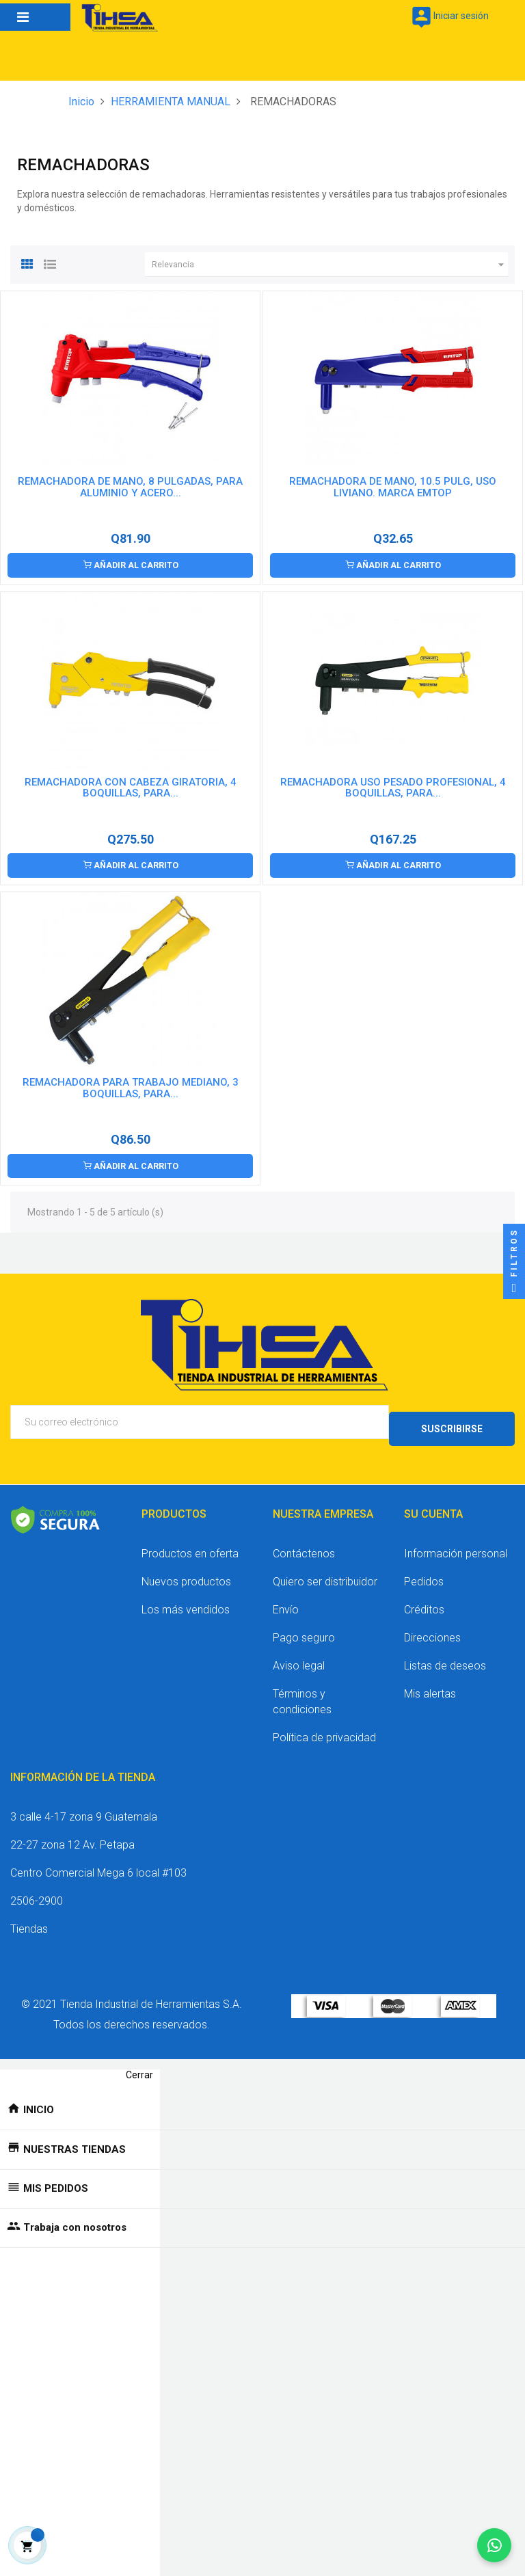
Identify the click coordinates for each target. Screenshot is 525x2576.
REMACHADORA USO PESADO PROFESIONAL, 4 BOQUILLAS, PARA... (393, 787)
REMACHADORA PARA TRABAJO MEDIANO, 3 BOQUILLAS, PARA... (131, 1087)
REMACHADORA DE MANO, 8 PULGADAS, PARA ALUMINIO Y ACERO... (130, 487)
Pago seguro (304, 1629)
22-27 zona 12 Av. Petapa (72, 1836)
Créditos (424, 1601)
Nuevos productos (186, 1573)
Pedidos (424, 1573)
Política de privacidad (324, 1729)
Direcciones (432, 1629)
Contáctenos (304, 1545)
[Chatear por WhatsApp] (494, 2545)
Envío (286, 1601)
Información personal (455, 1545)
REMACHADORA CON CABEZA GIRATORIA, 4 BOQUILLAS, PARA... (131, 787)
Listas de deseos (445, 1657)
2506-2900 (36, 1892)
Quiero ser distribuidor (325, 1573)
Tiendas (29, 1920)
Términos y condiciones (302, 1693)
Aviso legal (299, 1657)
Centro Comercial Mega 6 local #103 (98, 1864)
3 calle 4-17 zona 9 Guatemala (83, 1808)
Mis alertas (430, 1685)
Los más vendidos (186, 1601)
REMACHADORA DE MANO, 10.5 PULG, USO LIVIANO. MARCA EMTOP (392, 487)
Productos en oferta (190, 1545)
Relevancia (330, 264)
